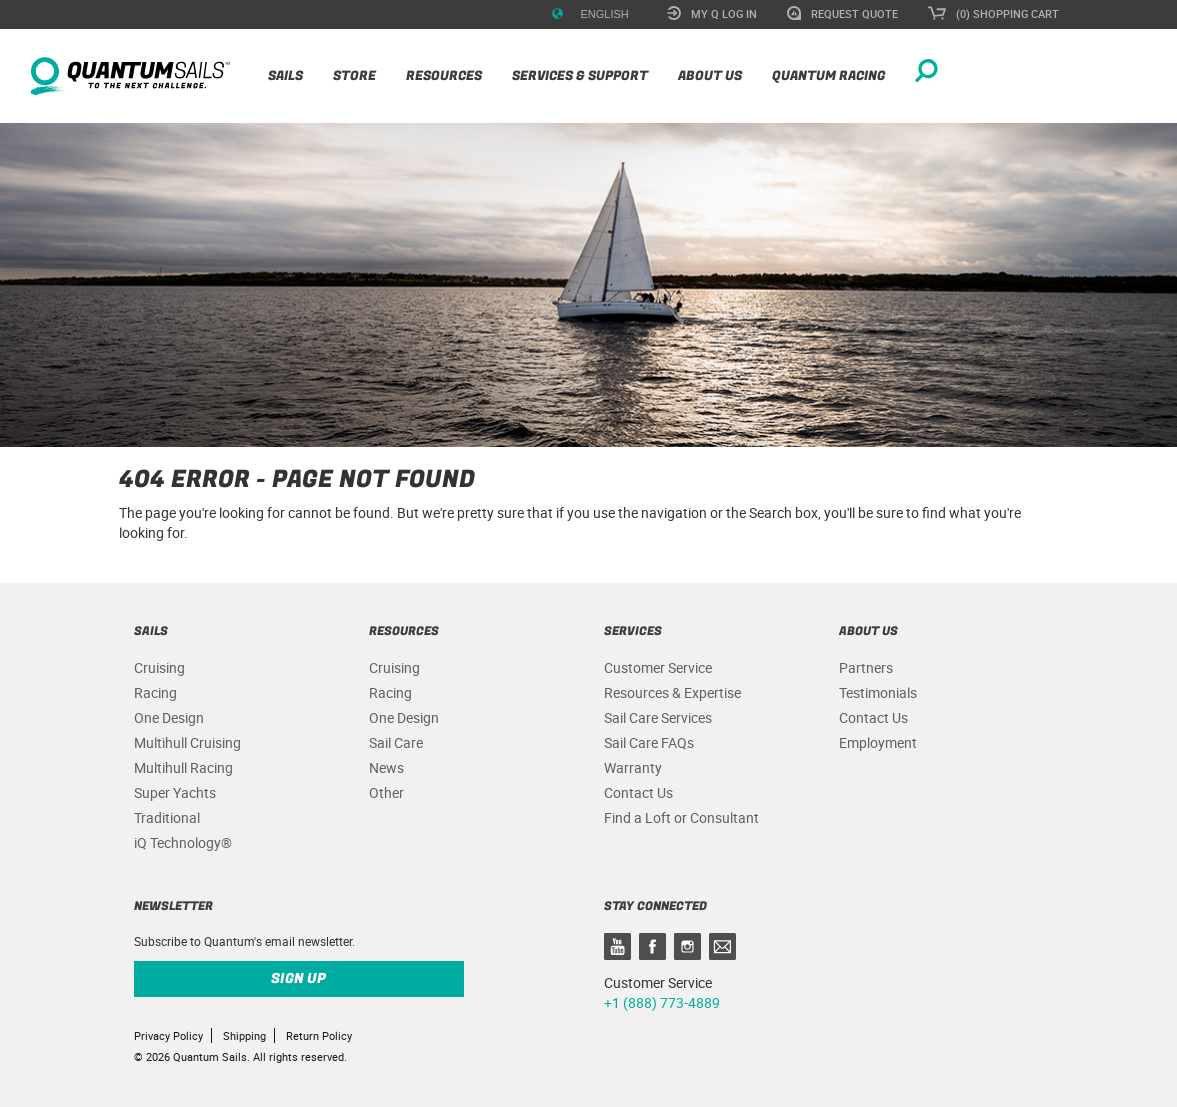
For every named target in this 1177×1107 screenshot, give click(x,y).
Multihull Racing (183, 767)
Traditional (167, 817)
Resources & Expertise (672, 692)
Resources (444, 75)
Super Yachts (175, 792)
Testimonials (878, 692)
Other (386, 792)
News (386, 767)
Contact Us (638, 792)
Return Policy (319, 1035)
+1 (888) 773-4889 (662, 1002)
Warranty (633, 767)
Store (354, 75)
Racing (155, 692)
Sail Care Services (658, 717)
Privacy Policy (168, 1035)
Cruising (159, 667)
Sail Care (396, 742)
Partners (866, 667)
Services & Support (580, 75)
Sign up (298, 978)
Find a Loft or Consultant (681, 817)
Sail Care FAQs (649, 742)
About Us (710, 75)
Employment (878, 742)
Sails (285, 75)
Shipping (244, 1035)
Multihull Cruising (187, 742)
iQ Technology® (183, 842)
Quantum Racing (828, 75)
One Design (169, 717)
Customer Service (658, 667)
